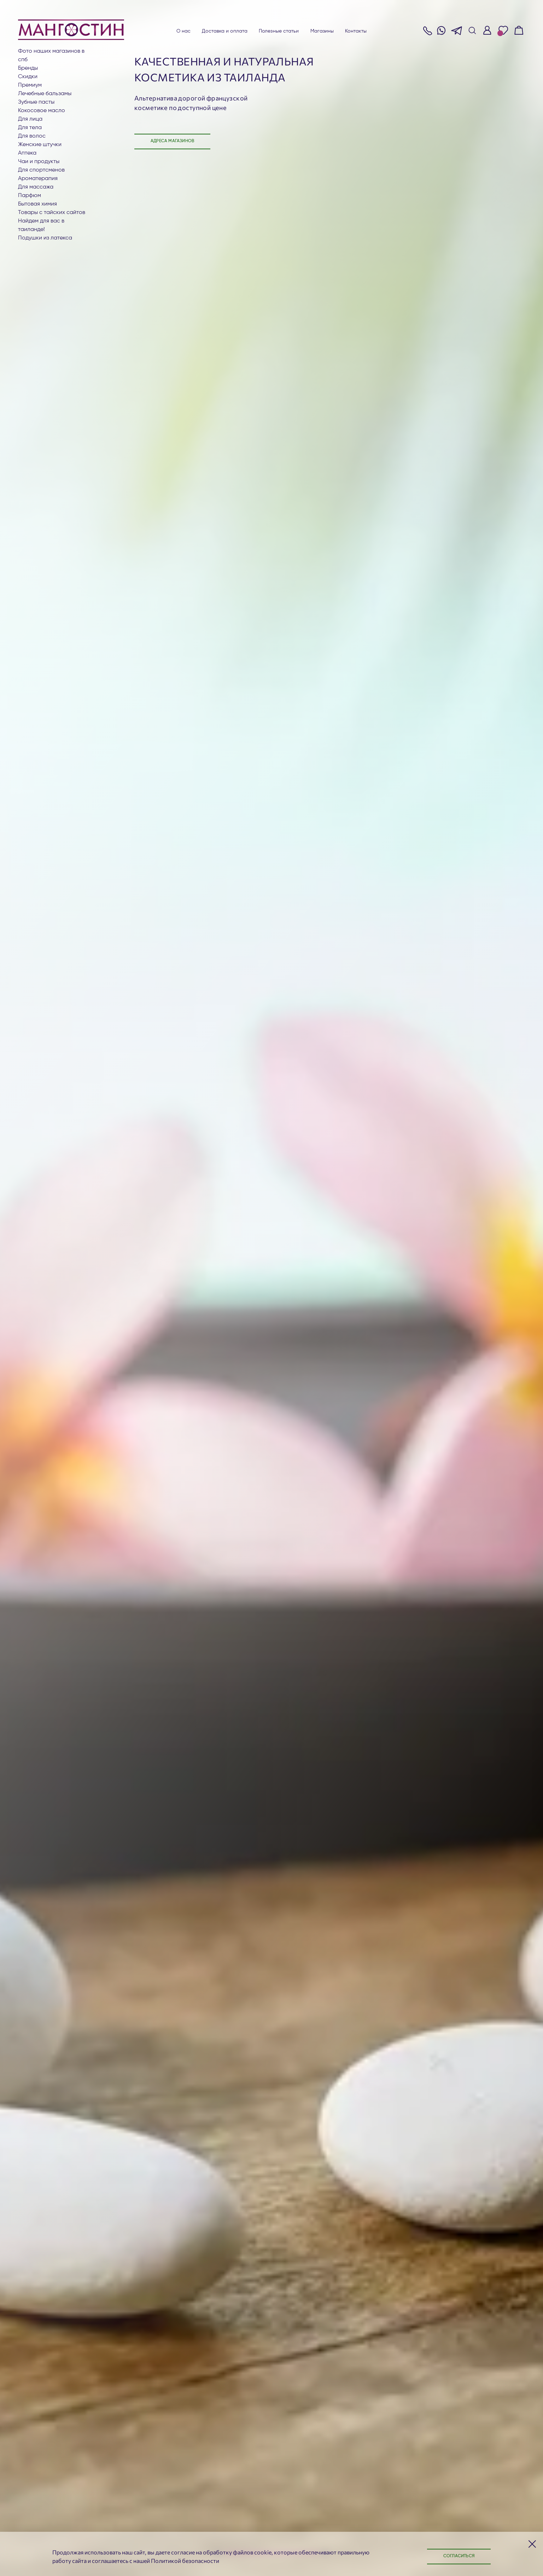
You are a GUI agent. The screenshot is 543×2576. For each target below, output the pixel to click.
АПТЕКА (27, 153)
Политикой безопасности (185, 2560)
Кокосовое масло (41, 111)
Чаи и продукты (38, 161)
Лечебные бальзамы (44, 94)
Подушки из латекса (45, 238)
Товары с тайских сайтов (51, 212)
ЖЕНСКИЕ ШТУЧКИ (40, 145)
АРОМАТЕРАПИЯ (38, 178)
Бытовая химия (37, 204)
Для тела (30, 128)
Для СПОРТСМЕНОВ (41, 170)
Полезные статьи (279, 31)
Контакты (356, 31)
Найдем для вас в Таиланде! (41, 225)
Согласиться (458, 2556)
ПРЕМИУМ (30, 85)
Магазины (322, 31)
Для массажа (35, 187)
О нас (183, 31)
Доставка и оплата (224, 31)
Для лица (30, 119)
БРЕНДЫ (28, 68)
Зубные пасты (36, 102)
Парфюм (29, 195)
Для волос (32, 136)
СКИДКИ (27, 77)
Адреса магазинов (172, 141)
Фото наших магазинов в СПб (51, 55)
